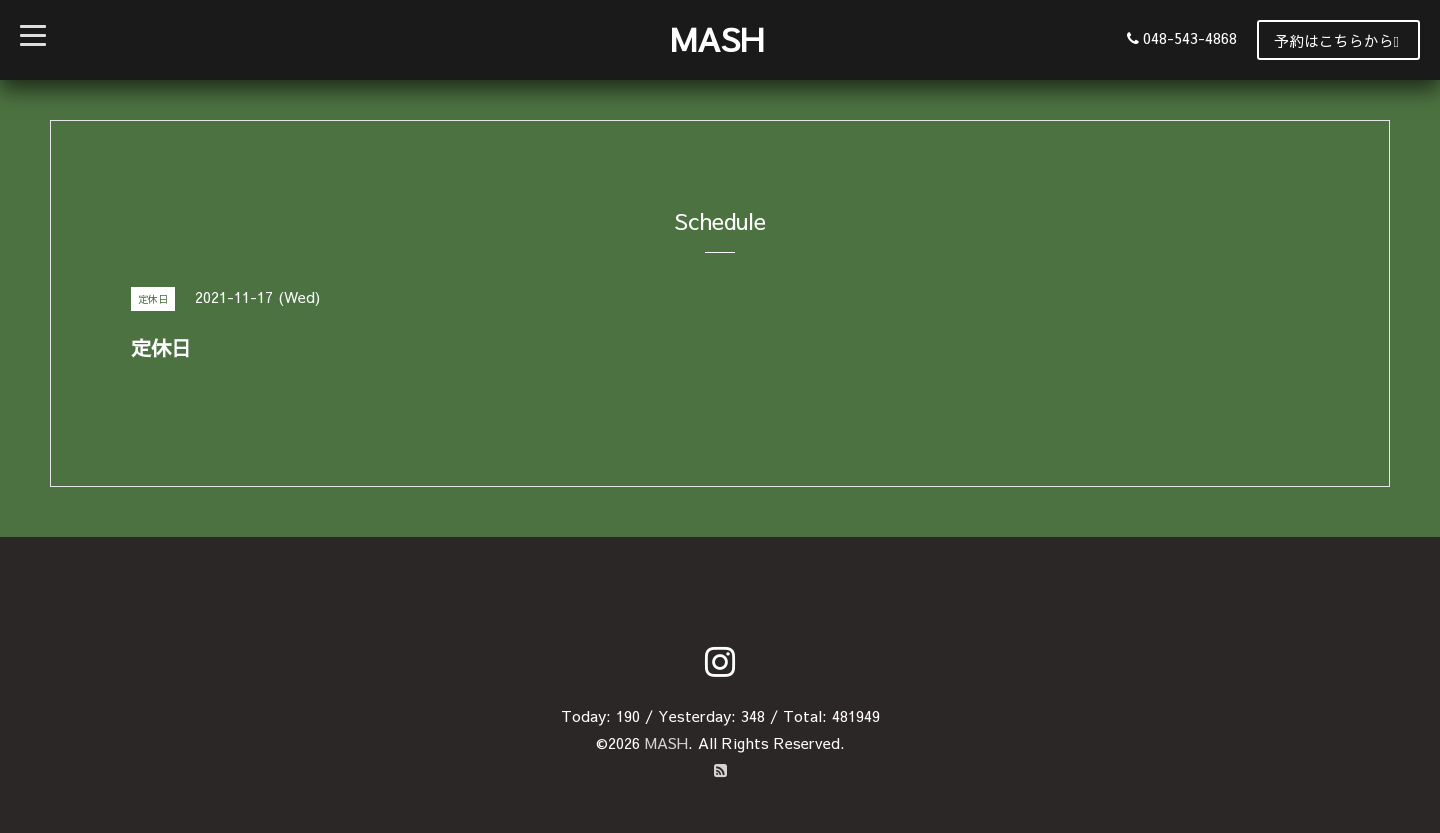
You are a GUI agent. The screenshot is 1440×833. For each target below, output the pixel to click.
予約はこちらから (1336, 40)
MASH (717, 38)
